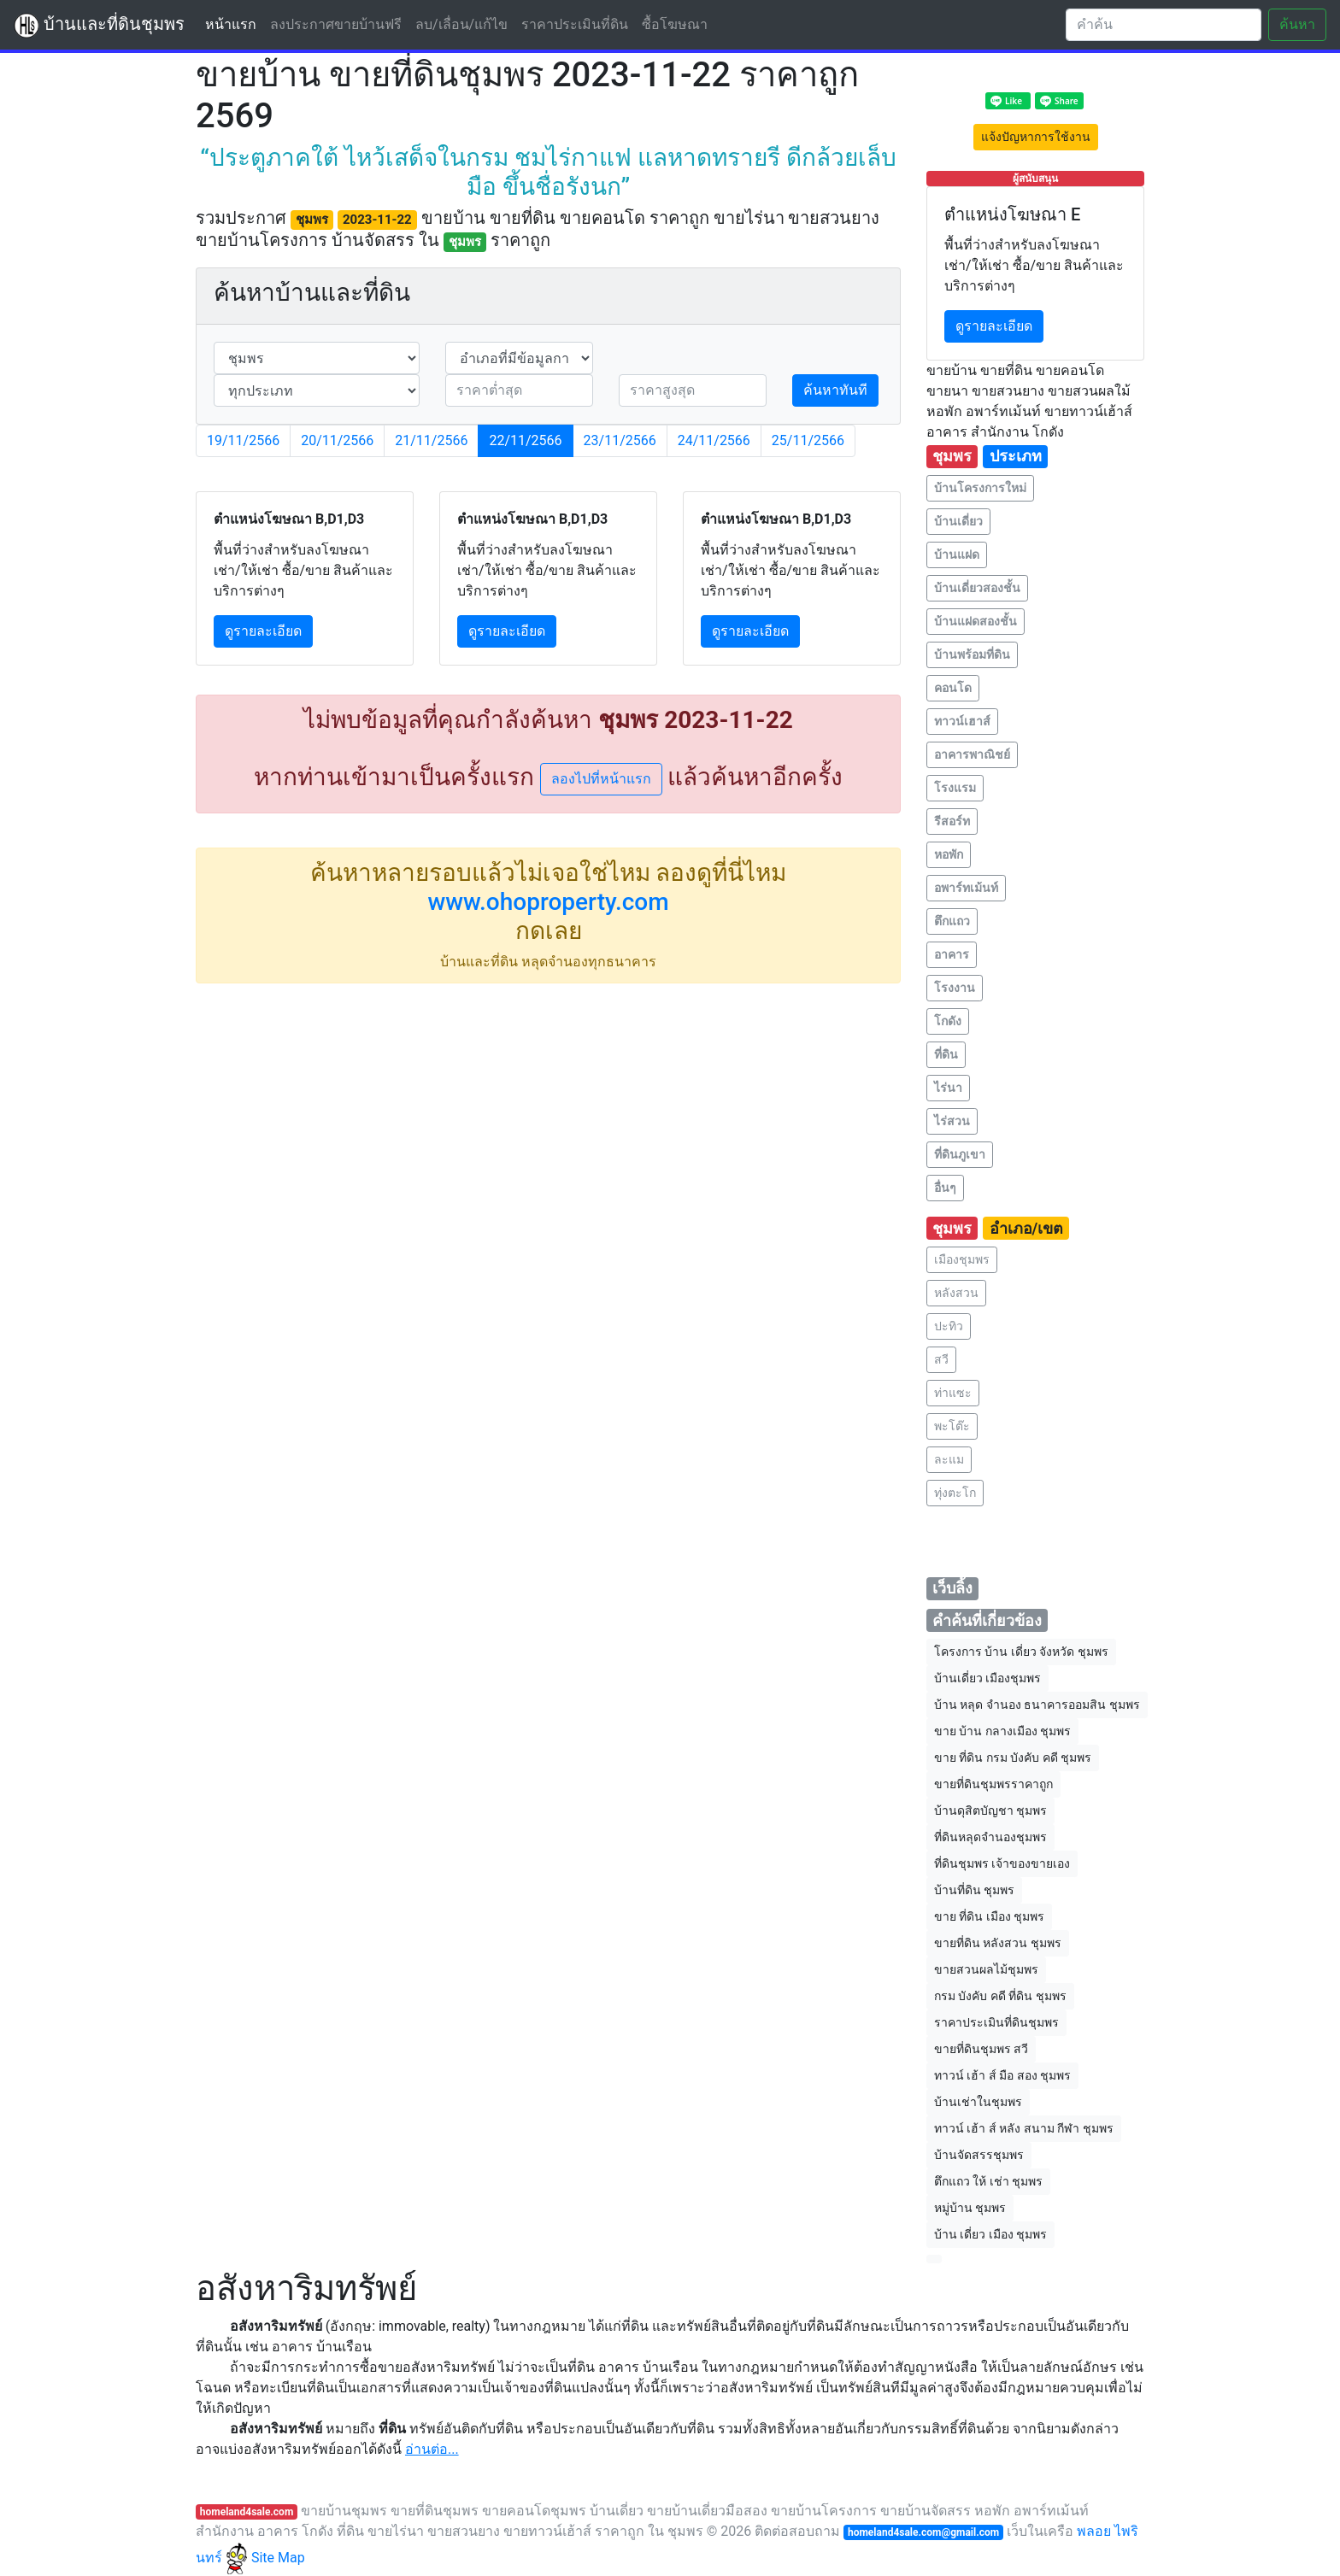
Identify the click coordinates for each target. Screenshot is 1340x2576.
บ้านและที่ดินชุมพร (99, 25)
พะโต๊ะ (952, 1426)
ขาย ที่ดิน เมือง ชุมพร (989, 1916)
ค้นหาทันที (835, 390)
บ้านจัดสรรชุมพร (979, 2155)
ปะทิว (948, 1326)
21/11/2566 (431, 440)
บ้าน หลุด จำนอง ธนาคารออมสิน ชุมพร (1037, 1704)
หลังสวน (956, 1293)
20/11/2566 (337, 440)
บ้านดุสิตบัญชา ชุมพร (990, 1810)
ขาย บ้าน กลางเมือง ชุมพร (1002, 1731)
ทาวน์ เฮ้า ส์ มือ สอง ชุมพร (1002, 2075)
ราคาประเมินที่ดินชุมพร (996, 2022)
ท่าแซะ (953, 1392)
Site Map (278, 2558)
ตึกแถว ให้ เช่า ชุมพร (988, 2181)
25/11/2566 (808, 440)
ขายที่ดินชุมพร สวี (981, 2049)
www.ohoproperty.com (547, 902)
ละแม (949, 1459)
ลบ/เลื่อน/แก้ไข (461, 24)
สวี (941, 1359)
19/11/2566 (243, 440)
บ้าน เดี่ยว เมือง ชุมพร (990, 2234)
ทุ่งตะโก (955, 1492)
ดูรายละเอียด (263, 631)
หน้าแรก (234, 23)
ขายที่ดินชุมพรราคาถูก (993, 1784)
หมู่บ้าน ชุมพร (970, 2208)
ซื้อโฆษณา (675, 24)
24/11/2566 (714, 440)
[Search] (1163, 25)
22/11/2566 (525, 440)
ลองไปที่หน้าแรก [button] (601, 779)
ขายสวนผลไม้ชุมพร (986, 1969)
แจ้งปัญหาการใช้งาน (1035, 137)
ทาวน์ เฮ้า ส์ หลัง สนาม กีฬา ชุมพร (1024, 2128)
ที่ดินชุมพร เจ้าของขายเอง (1002, 1863)
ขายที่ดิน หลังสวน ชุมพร (997, 1943)
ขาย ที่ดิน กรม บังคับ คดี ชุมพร (1012, 1757)
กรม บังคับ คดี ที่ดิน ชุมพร (1000, 1996)
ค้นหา (1297, 24)
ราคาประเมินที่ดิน (574, 24)
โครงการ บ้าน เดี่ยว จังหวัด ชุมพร (1021, 1651)
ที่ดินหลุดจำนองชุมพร (990, 1837)
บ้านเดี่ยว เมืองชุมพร (987, 1678)
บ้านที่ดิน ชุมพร (974, 1890)
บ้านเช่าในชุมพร (978, 2102)
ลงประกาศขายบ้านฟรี (336, 24)
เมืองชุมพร (962, 1259)
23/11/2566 (620, 440)
